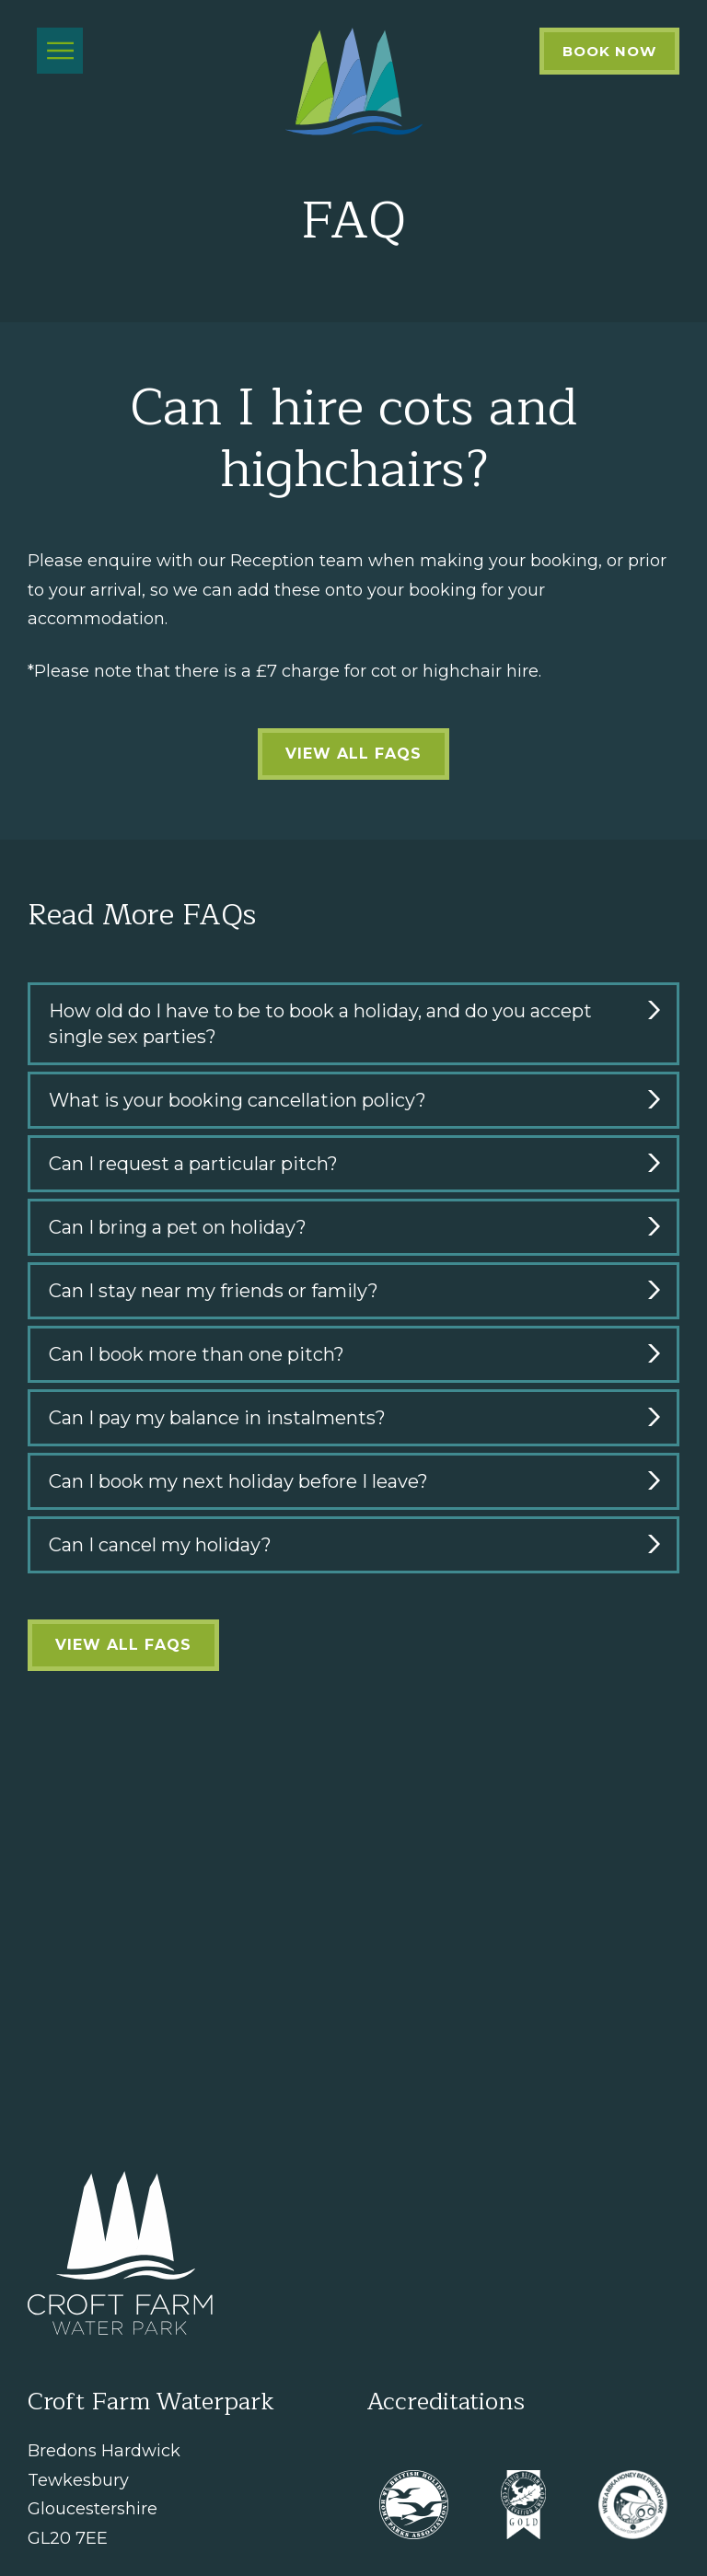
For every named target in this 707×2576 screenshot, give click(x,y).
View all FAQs (353, 753)
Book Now (609, 51)
